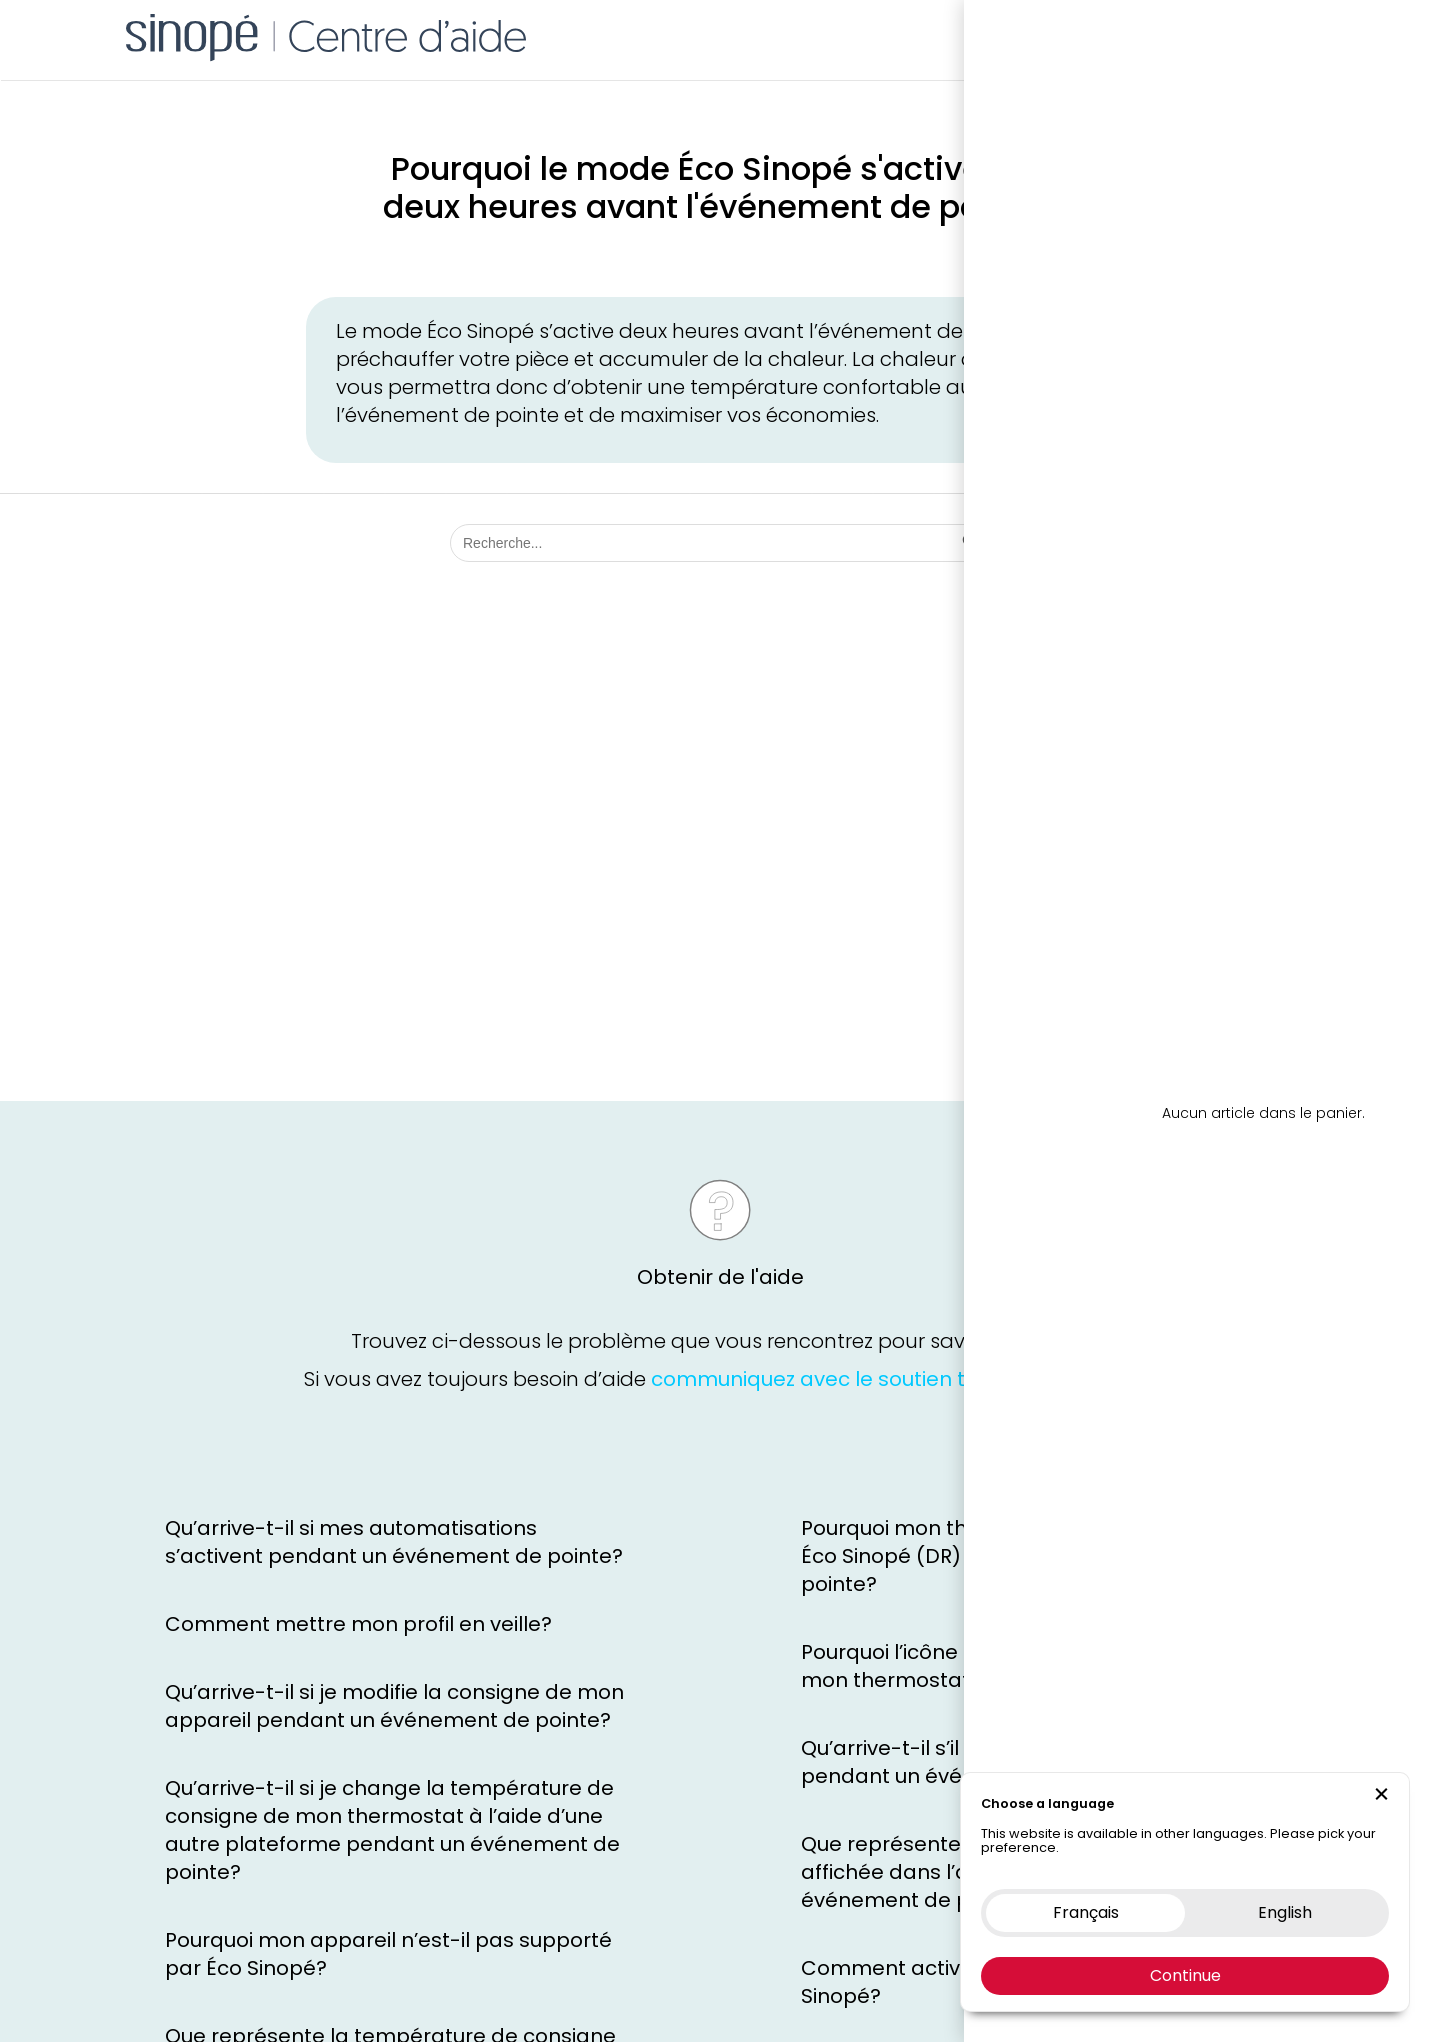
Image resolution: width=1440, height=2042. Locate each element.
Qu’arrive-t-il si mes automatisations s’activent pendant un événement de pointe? (394, 1542)
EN (1327, 34)
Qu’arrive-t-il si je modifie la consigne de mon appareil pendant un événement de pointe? (394, 1706)
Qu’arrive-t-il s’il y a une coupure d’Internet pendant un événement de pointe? (1015, 1762)
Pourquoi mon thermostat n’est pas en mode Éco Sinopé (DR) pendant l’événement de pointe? (1029, 1556)
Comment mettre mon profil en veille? (358, 1624)
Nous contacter (1201, 34)
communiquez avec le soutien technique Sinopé (892, 1388)
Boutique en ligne (1052, 34)
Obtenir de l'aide (720, 1286)
